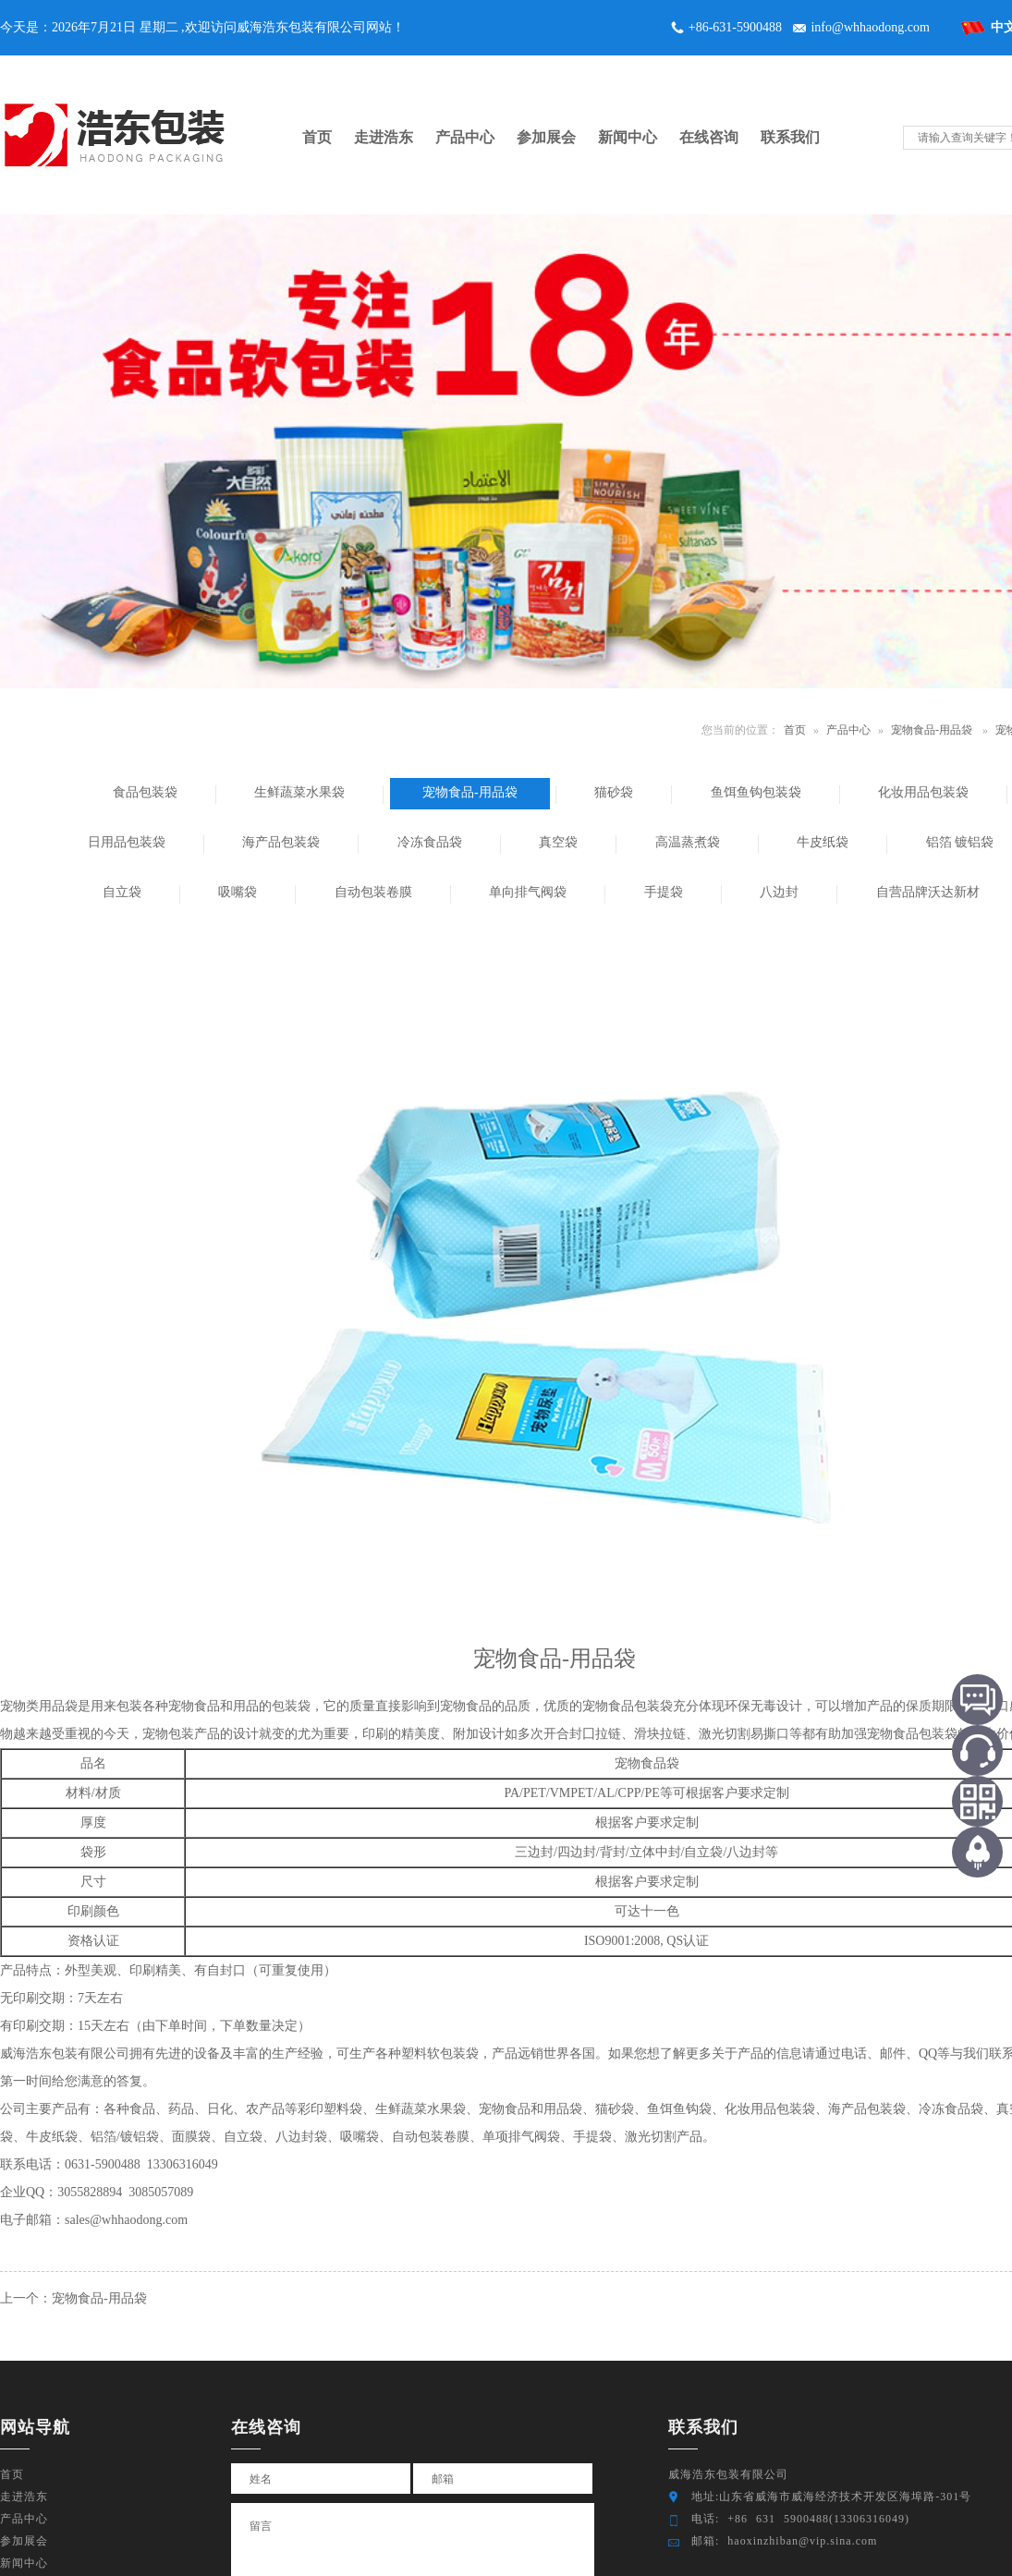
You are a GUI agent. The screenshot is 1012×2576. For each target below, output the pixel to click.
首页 (795, 729)
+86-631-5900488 (735, 27)
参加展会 (24, 2540)
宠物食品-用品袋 (931, 729)
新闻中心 (24, 2563)
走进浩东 (24, 2496)
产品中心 (848, 729)
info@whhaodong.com (870, 27)
